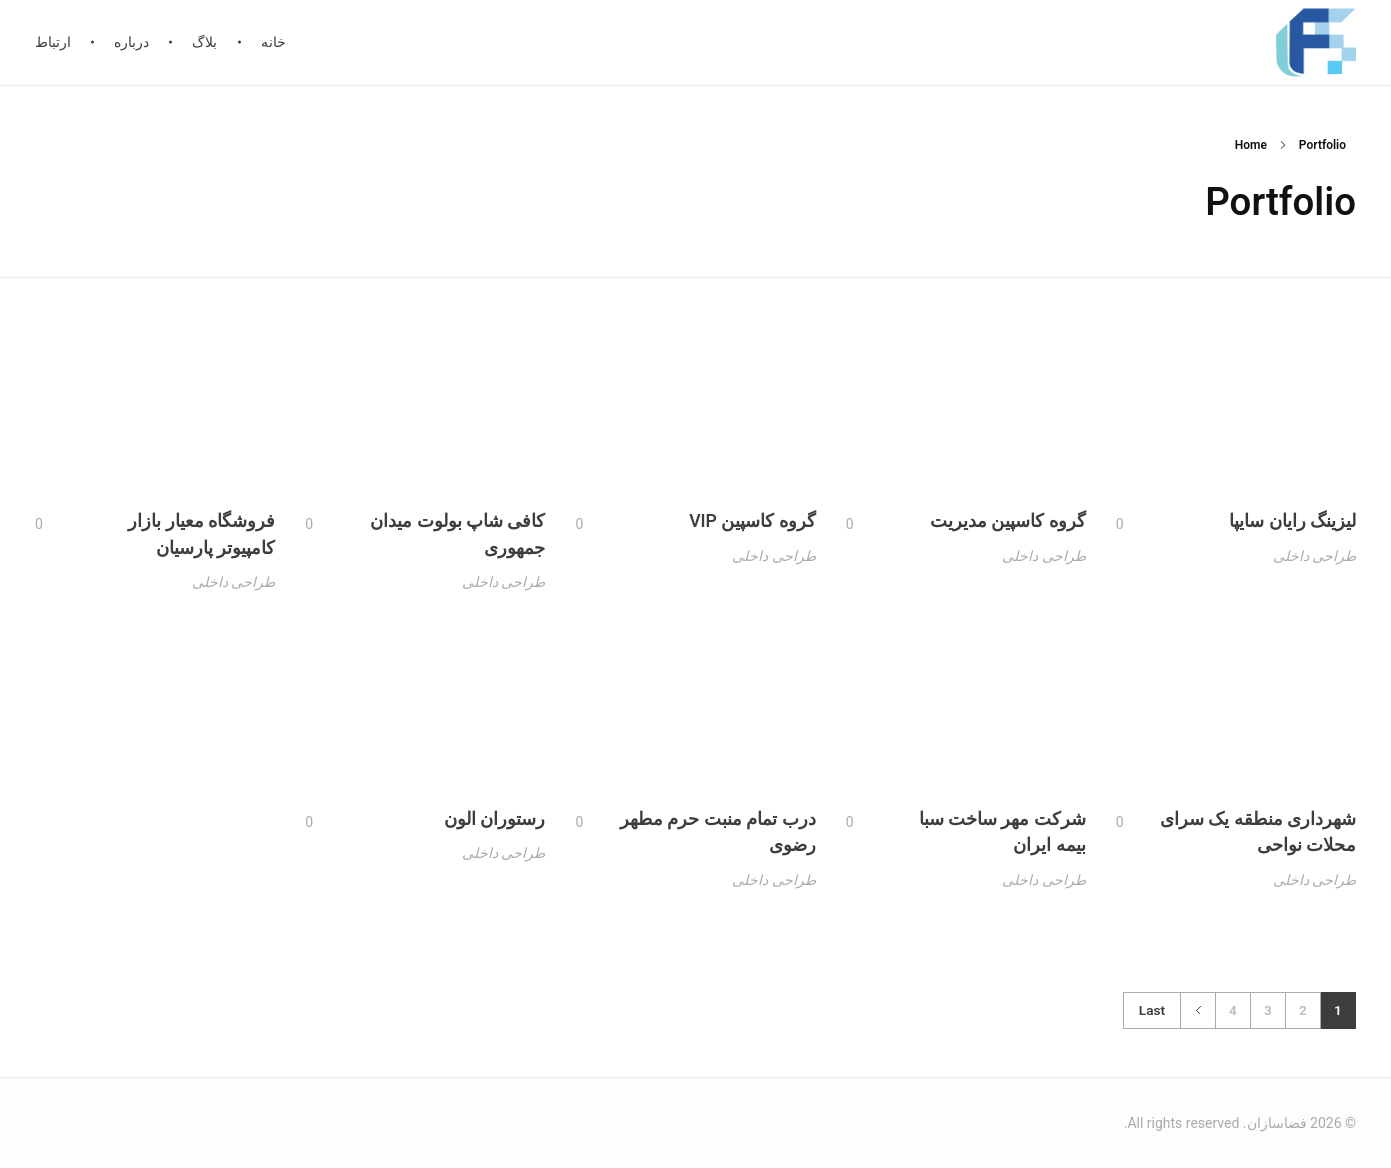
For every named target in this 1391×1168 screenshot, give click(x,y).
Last (1152, 1010)
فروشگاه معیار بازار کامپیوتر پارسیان (201, 553)
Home (1251, 145)
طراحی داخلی (1314, 559)
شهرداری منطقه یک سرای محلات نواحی (1258, 856)
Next (1198, 1010)
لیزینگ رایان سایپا (1292, 525)
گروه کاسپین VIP (752, 530)
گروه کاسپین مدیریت (1008, 527)
